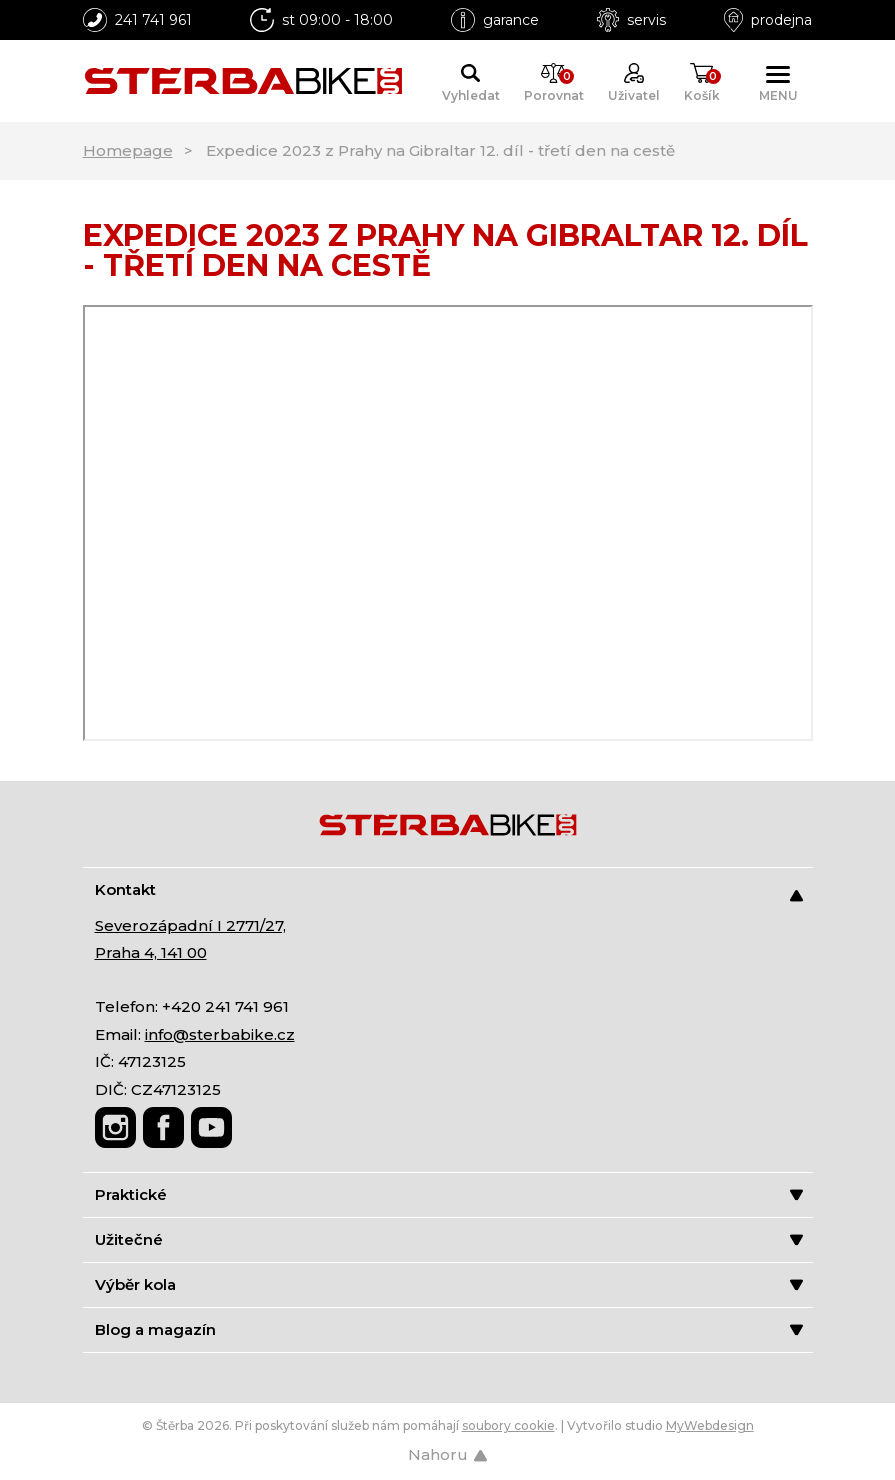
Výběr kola (449, 1284)
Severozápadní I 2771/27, (190, 925)
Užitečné (449, 1239)
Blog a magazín (449, 1329)
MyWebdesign (710, 1425)
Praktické (449, 1194)
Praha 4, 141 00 (151, 952)
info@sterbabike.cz (220, 1034)
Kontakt (449, 890)
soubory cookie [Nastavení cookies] (508, 1425)
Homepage (128, 150)
